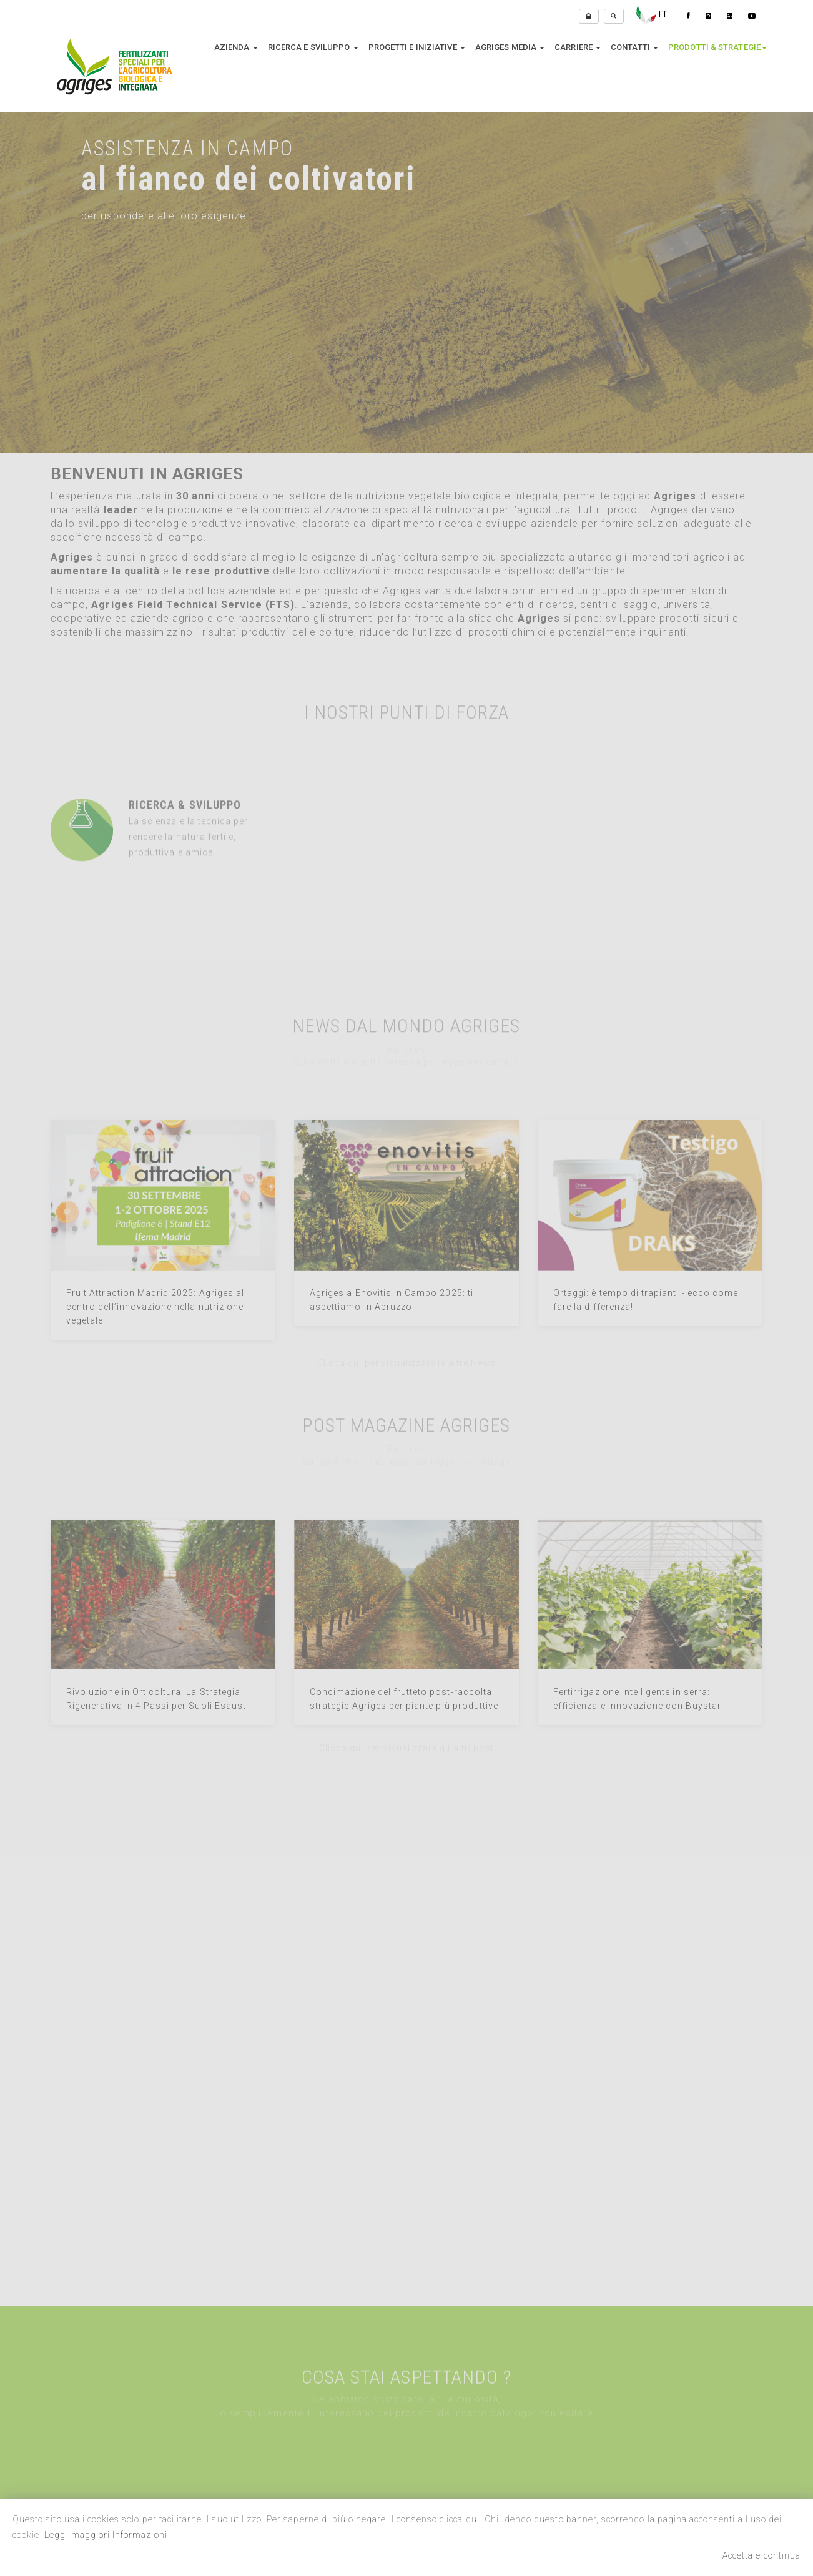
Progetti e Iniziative (416, 47)
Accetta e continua (761, 2555)
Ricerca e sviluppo (313, 47)
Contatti (634, 47)
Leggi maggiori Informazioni (105, 2535)
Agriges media (509, 47)
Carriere (577, 47)
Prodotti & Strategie (717, 47)
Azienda (236, 47)
